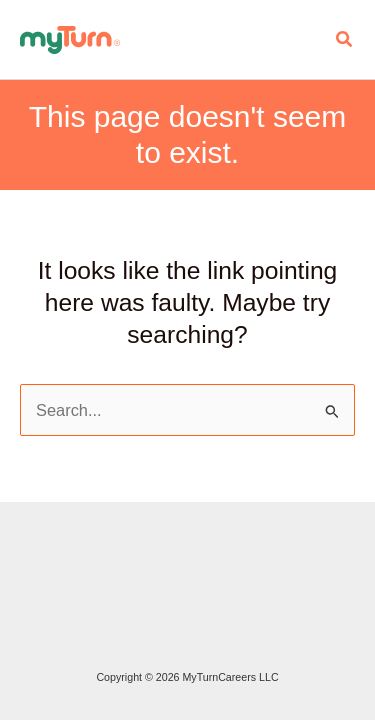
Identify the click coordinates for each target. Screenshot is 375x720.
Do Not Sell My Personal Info (20, 640)
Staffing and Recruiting (20, 535)
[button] (345, 40)
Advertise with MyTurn (20, 561)
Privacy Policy (20, 587)
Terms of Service (20, 614)
